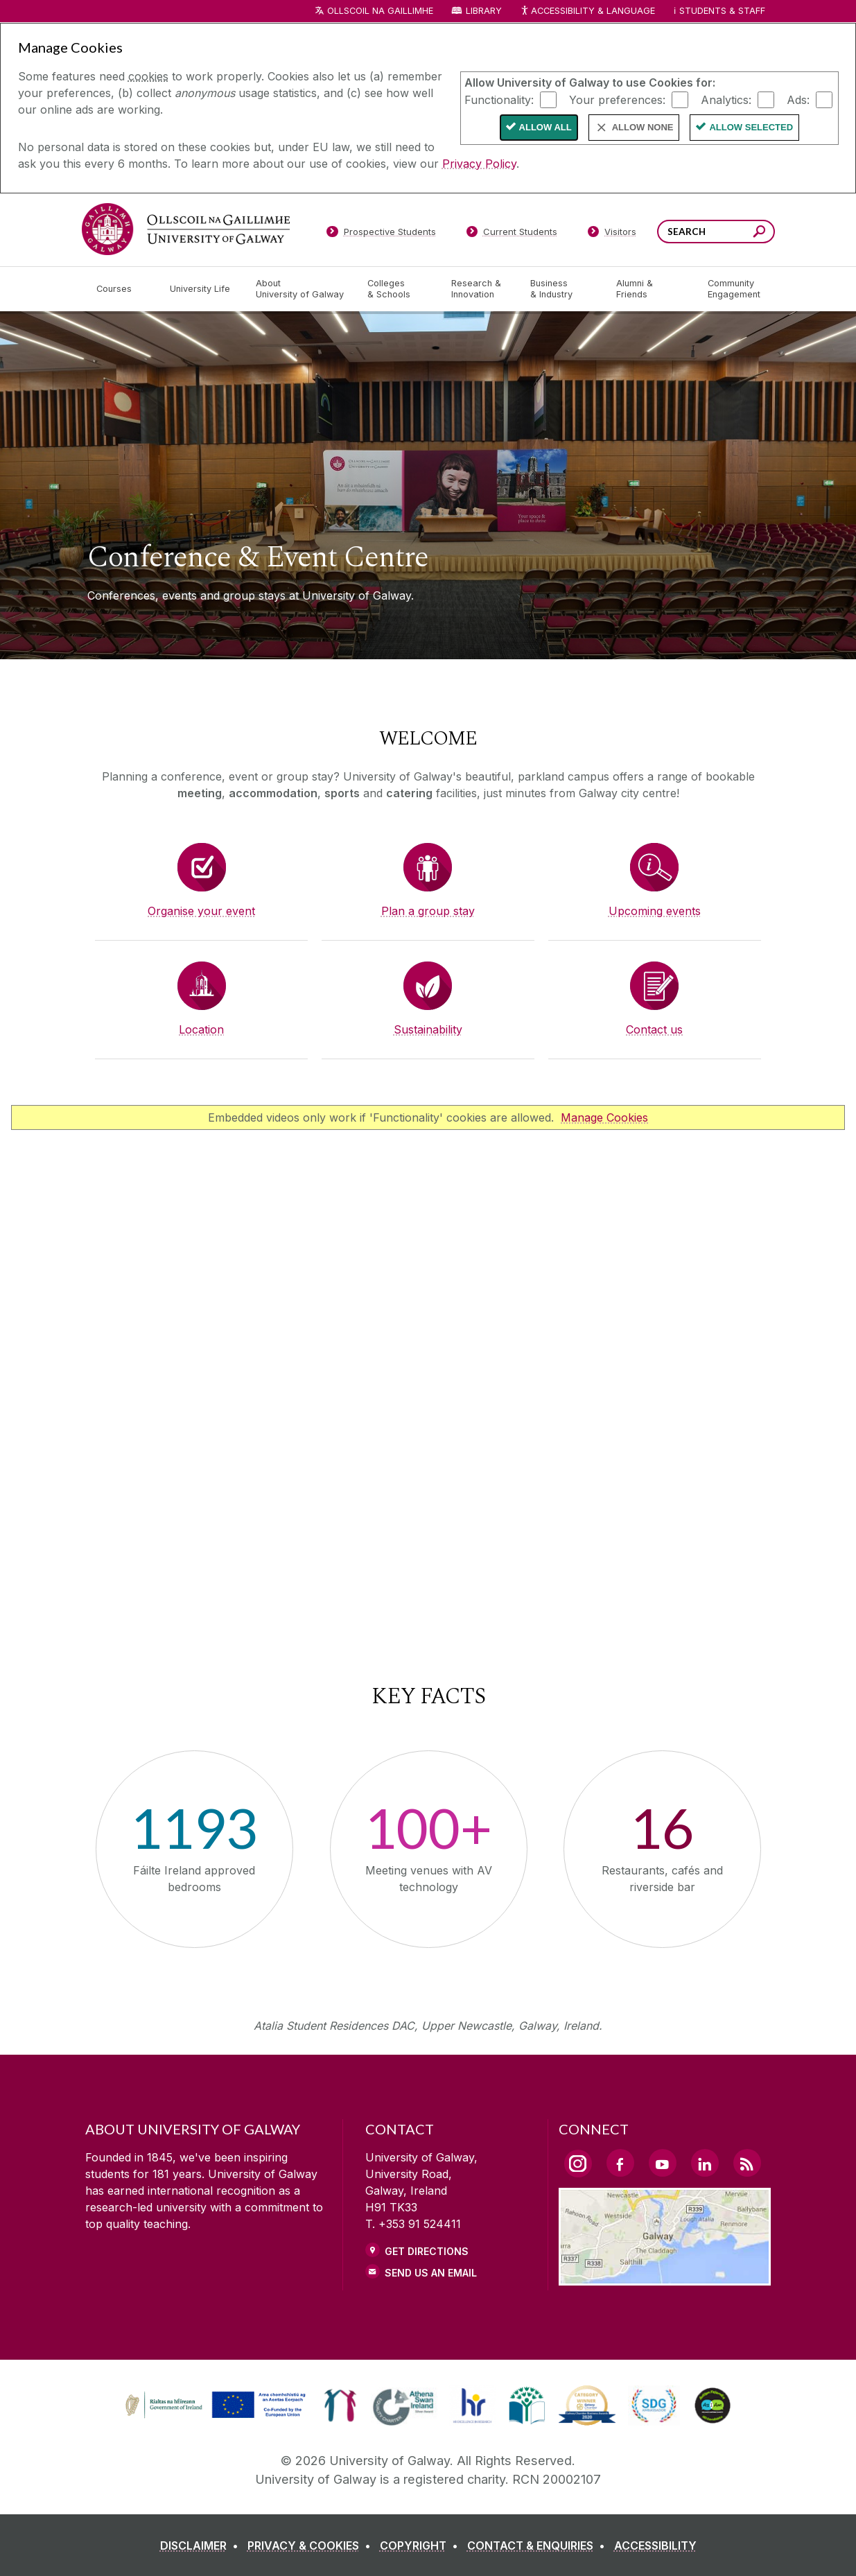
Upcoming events (655, 911)
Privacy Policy (479, 164)
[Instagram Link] (578, 2163)
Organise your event (201, 911)
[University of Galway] (186, 229)
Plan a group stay (428, 911)
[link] (213, 2405)
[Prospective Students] (381, 234)
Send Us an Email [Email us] (431, 2273)
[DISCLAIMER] (202, 2545)
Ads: (798, 99)
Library (484, 11)
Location (201, 1029)
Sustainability (428, 1029)
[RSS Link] (747, 2163)
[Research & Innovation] (479, 289)
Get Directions (427, 2251)
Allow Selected (751, 127)
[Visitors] (611, 234)
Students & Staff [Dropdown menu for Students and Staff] (722, 11)
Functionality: (499, 99)
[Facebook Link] (620, 2163)
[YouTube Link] (662, 2163)
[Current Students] (511, 234)
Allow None (643, 127)
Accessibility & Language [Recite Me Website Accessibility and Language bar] (588, 11)
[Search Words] (716, 231)
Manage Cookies (604, 1117)
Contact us (654, 1029)
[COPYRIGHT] (422, 2545)
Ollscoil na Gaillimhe (380, 11)
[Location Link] (665, 2277)
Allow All (545, 127)
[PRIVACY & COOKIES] (311, 2545)
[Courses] (122, 289)
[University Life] (202, 289)
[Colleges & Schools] (397, 289)
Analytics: (726, 99)
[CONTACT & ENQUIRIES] (539, 2545)
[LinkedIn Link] (705, 2163)
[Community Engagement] (734, 289)
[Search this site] (759, 233)
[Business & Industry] (562, 289)
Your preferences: (617, 99)
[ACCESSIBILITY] (655, 2545)
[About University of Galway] (300, 289)
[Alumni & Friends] (650, 289)
